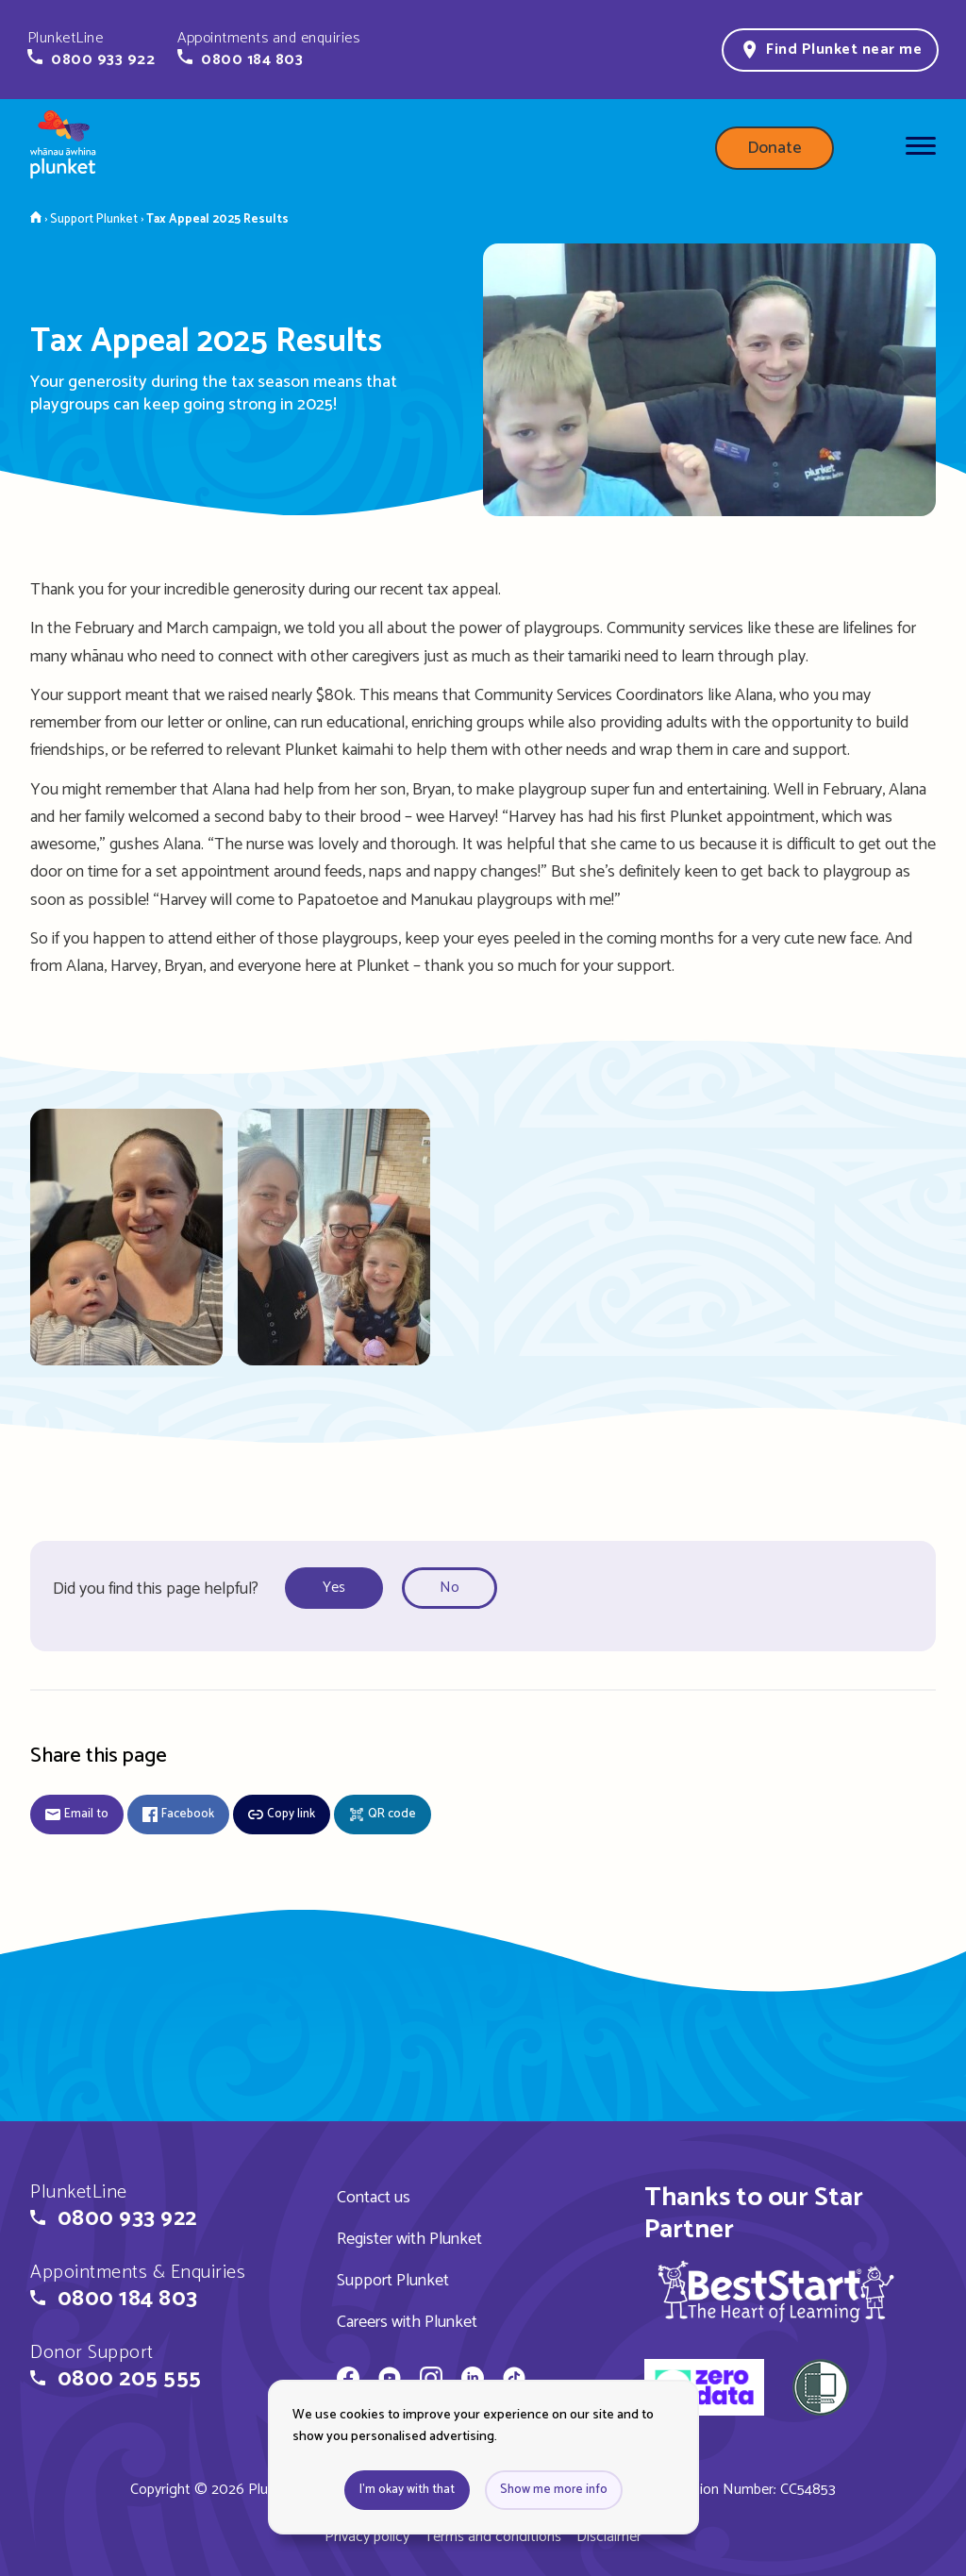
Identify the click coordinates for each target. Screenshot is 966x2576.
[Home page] (63, 148)
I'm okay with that (407, 2490)
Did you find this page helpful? (155, 1589)
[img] (776, 2291)
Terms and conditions (493, 2537)
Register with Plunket (409, 2239)
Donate (774, 148)
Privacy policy (367, 2537)
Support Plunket (393, 2281)
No (449, 1587)
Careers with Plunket (407, 2322)
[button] (91, 49)
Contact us (373, 2197)
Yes (334, 1587)
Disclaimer (608, 2537)
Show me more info (554, 2490)
